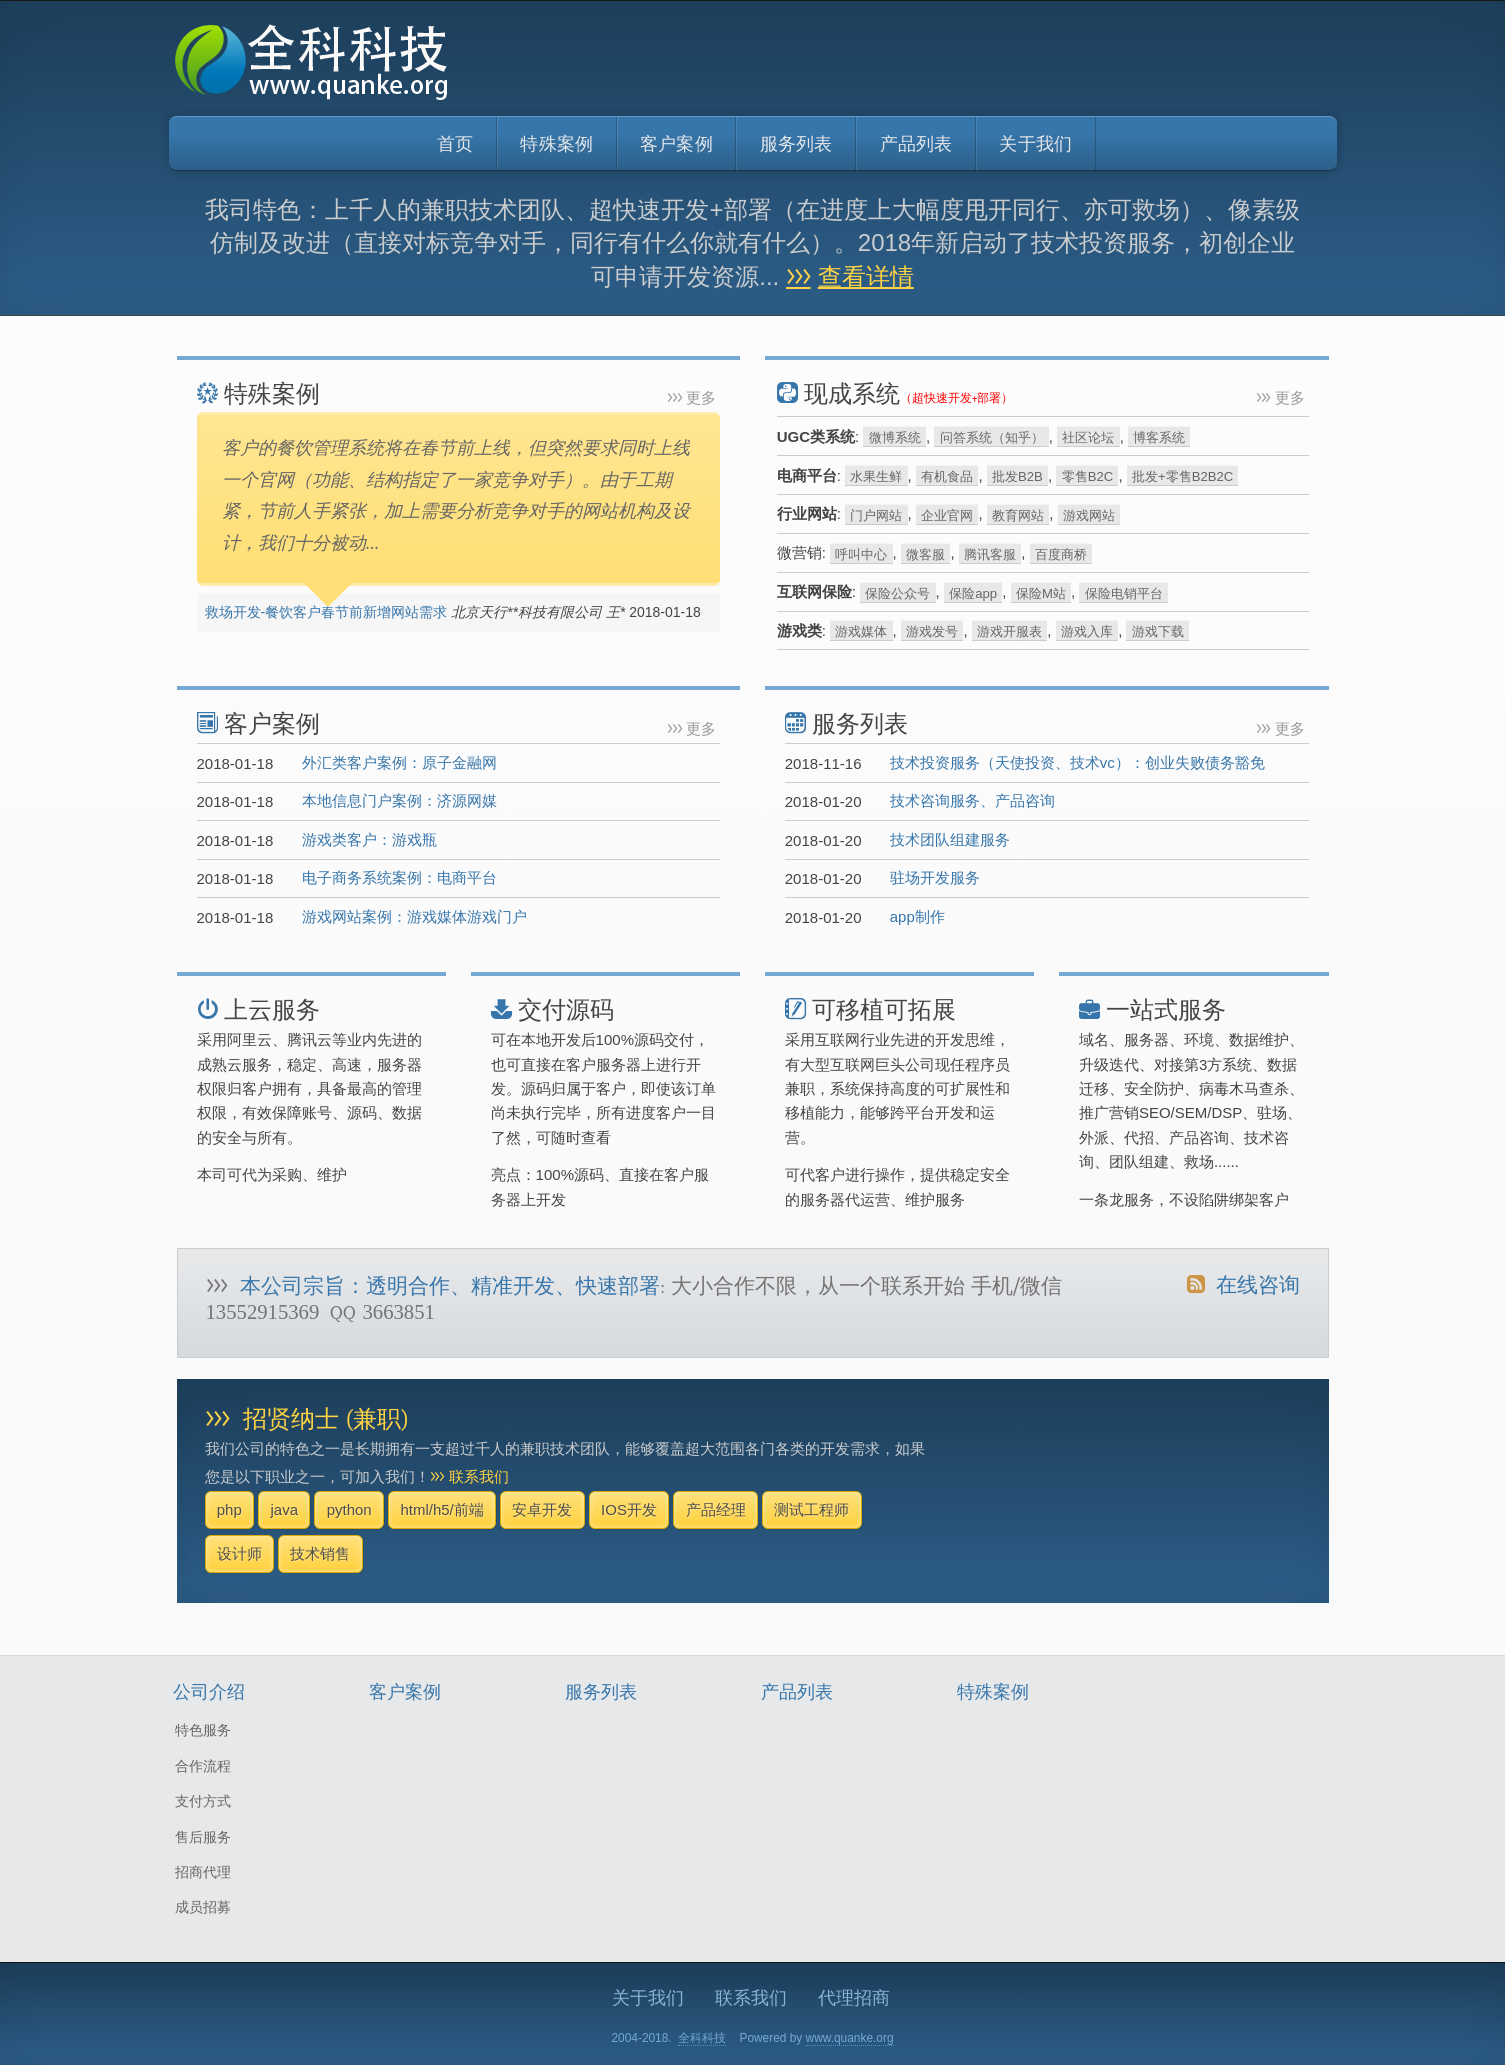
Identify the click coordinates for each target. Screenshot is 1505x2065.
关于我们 (1035, 144)
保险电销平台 (1124, 592)
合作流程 (203, 1766)
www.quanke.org (850, 2038)
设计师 (239, 1553)
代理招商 (854, 1998)
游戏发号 (932, 631)
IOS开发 (629, 1509)
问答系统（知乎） (992, 437)
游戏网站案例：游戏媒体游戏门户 (414, 916)
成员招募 (203, 1907)
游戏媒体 (861, 631)
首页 (455, 144)
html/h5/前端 (441, 1509)
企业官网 (947, 514)
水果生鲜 (876, 476)
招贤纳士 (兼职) (325, 1419)
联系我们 (479, 1476)
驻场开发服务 (935, 877)
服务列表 (796, 144)
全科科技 (702, 2038)
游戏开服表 (1009, 631)
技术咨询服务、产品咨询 (972, 800)
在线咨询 (1243, 1285)
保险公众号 (897, 592)
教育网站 (1018, 514)
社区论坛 (1088, 437)
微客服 (925, 553)
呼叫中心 (861, 553)
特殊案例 (556, 144)
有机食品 (947, 476)
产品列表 (916, 144)
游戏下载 (1158, 631)
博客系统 (1159, 437)
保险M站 (1041, 592)
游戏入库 (1087, 631)
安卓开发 (542, 1509)
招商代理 (203, 1872)
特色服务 (203, 1730)
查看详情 (866, 276)
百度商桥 (1061, 553)
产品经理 (716, 1509)
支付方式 (203, 1801)
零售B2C (1088, 476)
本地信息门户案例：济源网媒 (399, 800)
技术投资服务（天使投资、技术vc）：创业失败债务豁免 (1077, 762)
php (229, 1509)
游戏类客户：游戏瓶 (369, 839)
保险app (973, 592)
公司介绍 (209, 1692)
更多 (701, 397)
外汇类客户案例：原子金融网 (399, 762)
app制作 (917, 916)
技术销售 (320, 1553)
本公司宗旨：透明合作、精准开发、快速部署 (450, 1286)
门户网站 (876, 514)
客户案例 (676, 144)
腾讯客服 (990, 553)
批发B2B (1017, 476)
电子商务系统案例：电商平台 (399, 877)
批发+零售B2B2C (1182, 476)
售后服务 (203, 1837)
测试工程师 (811, 1509)
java (284, 1509)
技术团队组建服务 (950, 839)
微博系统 (895, 437)
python (349, 1509)
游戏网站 (1089, 514)
